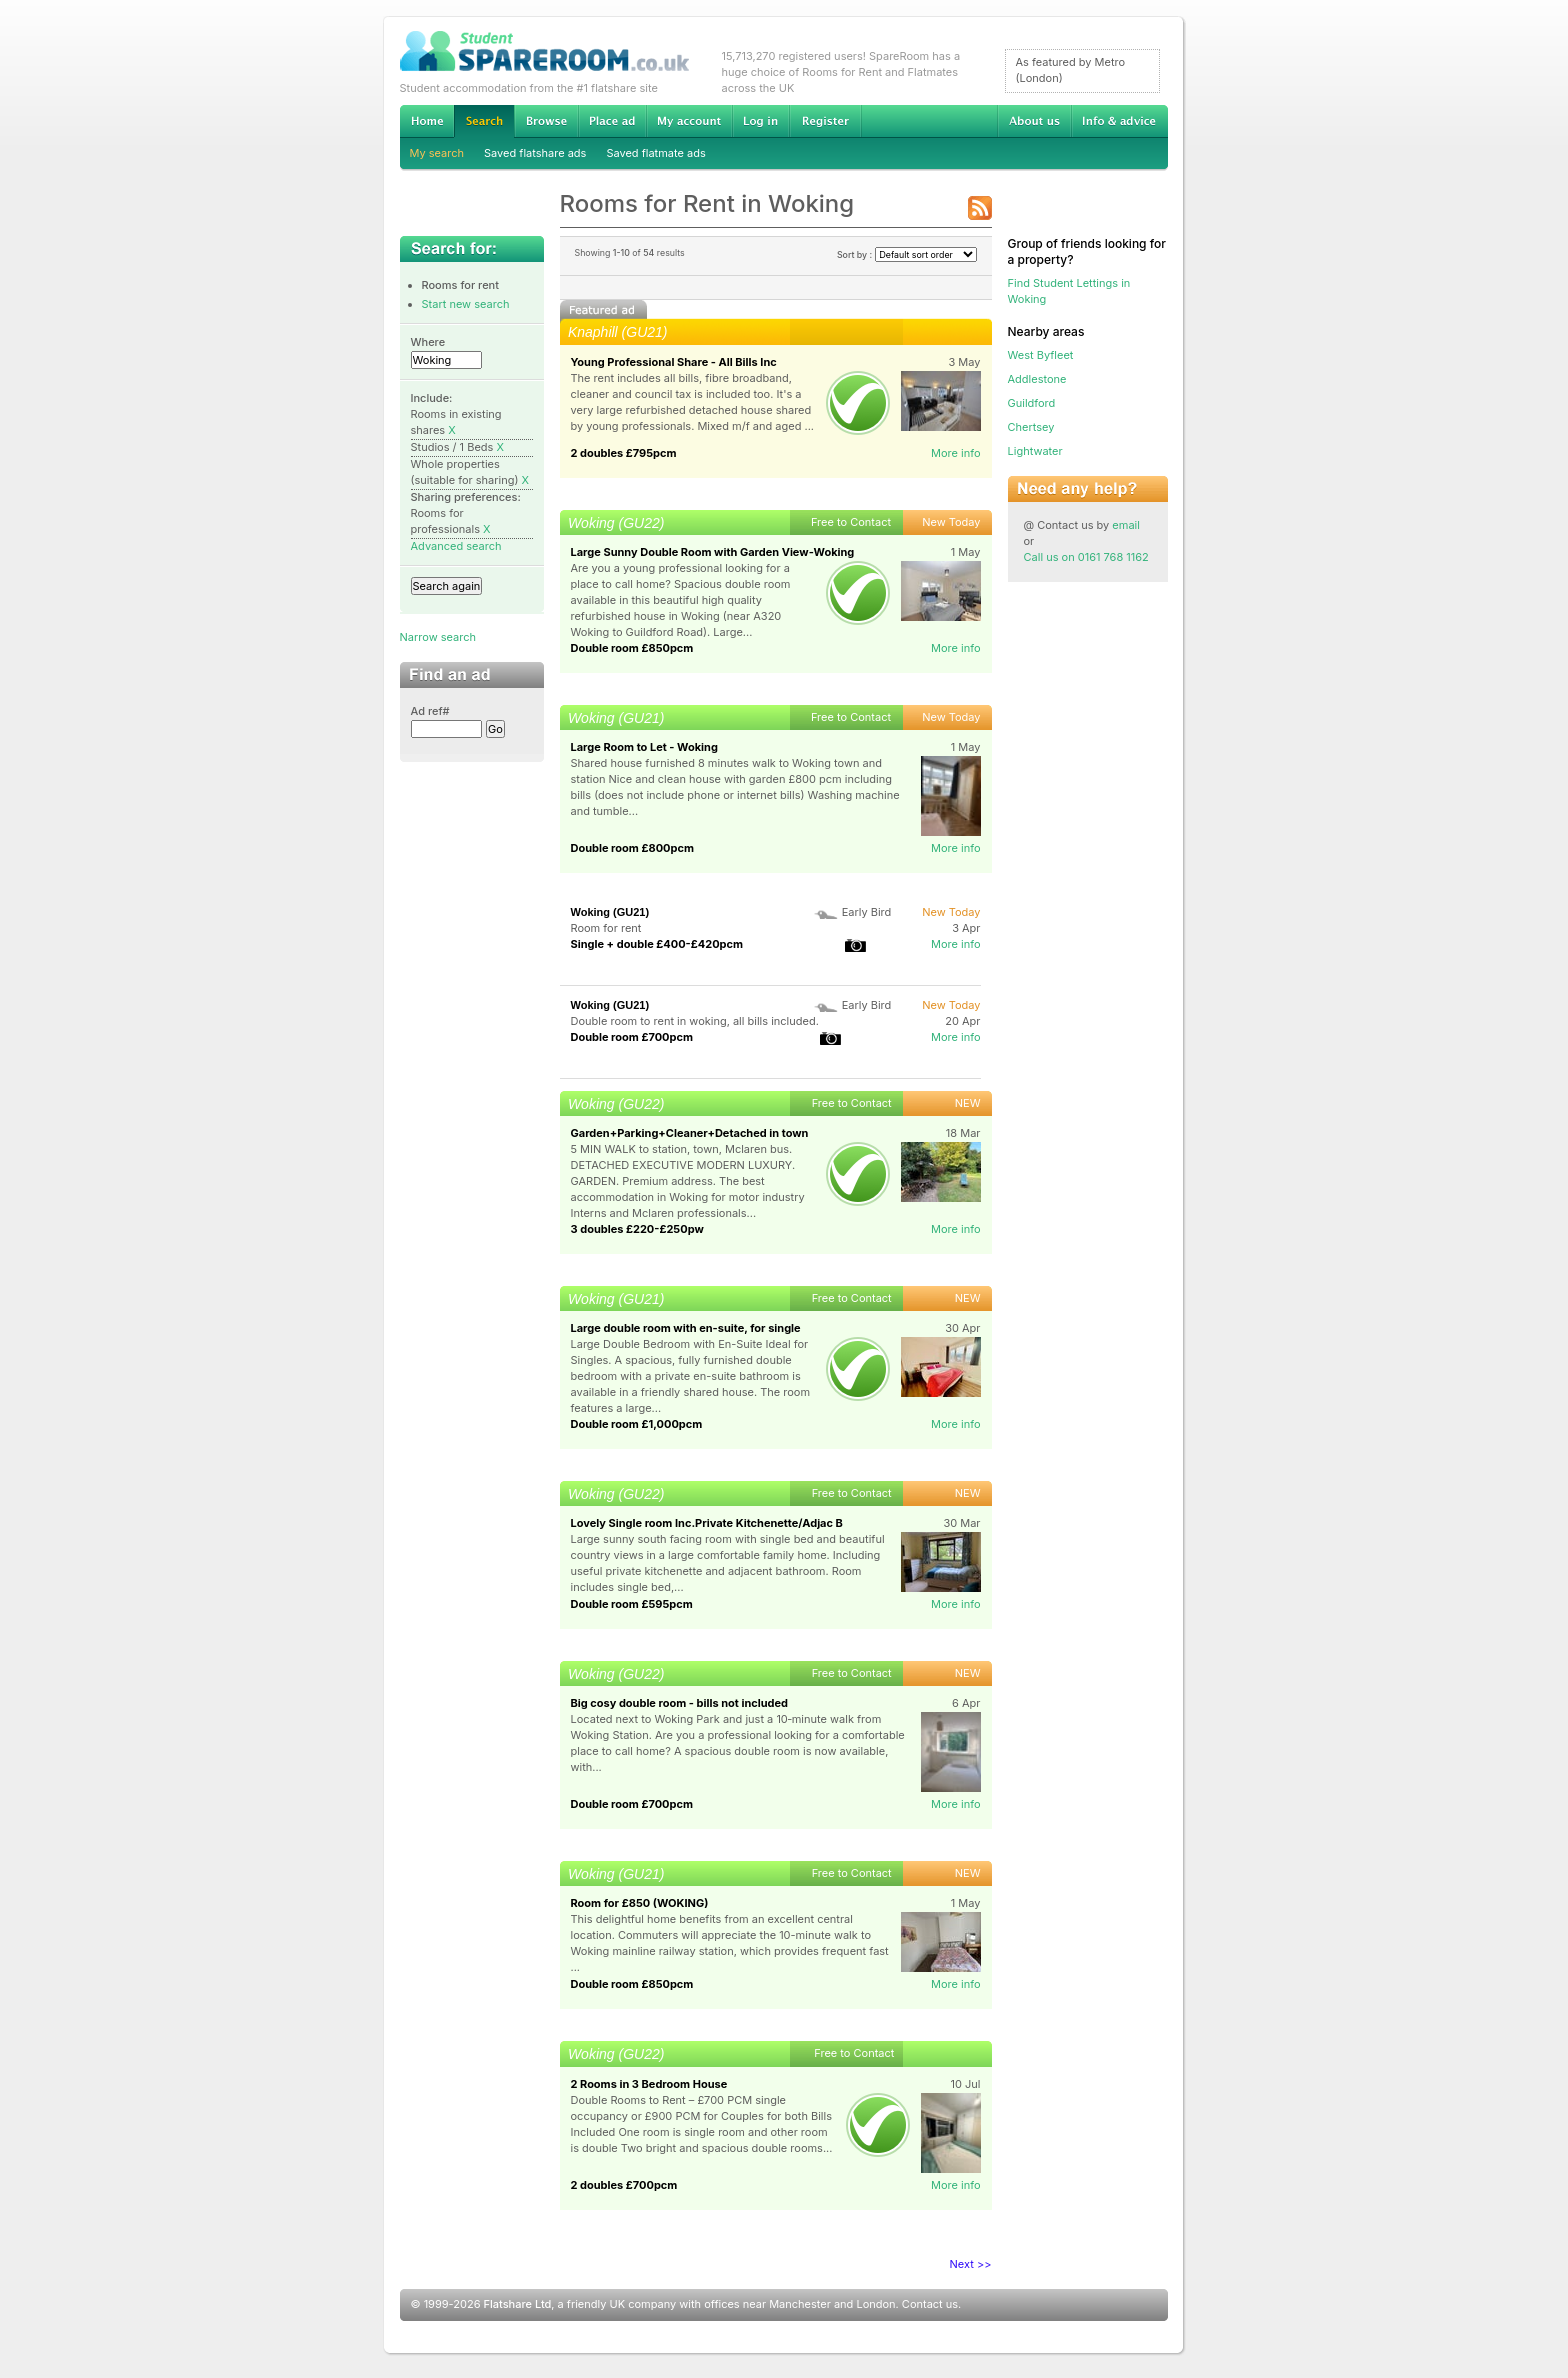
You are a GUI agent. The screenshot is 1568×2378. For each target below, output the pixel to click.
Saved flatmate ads (655, 153)
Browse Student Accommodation (546, 121)
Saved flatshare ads (535, 153)
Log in (760, 121)
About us (1034, 121)
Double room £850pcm (632, 648)
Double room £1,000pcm (637, 1424)
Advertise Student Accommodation (612, 121)
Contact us (930, 2304)
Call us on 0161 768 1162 (1086, 557)
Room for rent (606, 928)
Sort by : (907, 254)
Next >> (971, 2264)
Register (825, 121)
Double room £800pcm (632, 848)
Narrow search (438, 637)
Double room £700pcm (632, 1037)
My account (689, 121)
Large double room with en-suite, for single (686, 1328)
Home (427, 121)
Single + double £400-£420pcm (657, 944)
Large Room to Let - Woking (644, 747)
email (1126, 525)
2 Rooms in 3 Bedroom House (649, 2084)
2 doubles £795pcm (624, 453)
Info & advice (1119, 121)
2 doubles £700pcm (624, 2185)
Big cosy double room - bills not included (680, 1703)
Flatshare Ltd (518, 2304)
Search (484, 121)
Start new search (466, 304)
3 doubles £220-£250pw (637, 1229)
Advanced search (456, 546)
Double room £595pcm (632, 1604)
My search (437, 153)
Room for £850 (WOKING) (640, 1903)
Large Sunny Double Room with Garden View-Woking (713, 552)
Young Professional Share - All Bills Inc (674, 362)
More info (956, 453)
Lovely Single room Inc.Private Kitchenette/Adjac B (707, 1523)
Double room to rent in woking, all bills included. (695, 1021)
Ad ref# (430, 711)
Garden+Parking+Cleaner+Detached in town (690, 1133)
